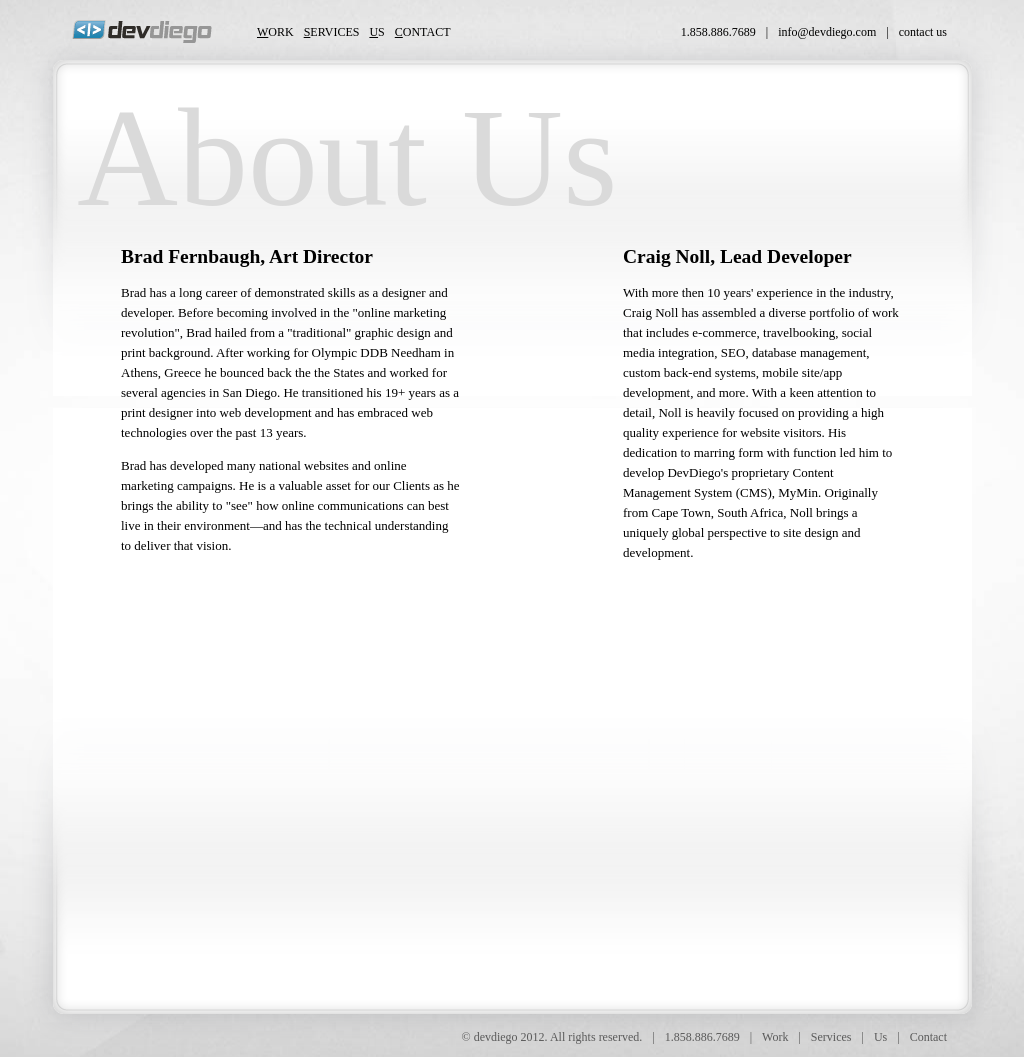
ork (275, 32)
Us (880, 1037)
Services (831, 1037)
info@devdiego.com (827, 32)
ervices (332, 32)
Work (775, 1037)
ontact (423, 32)
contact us (923, 32)
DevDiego (142, 31)
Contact (928, 1037)
